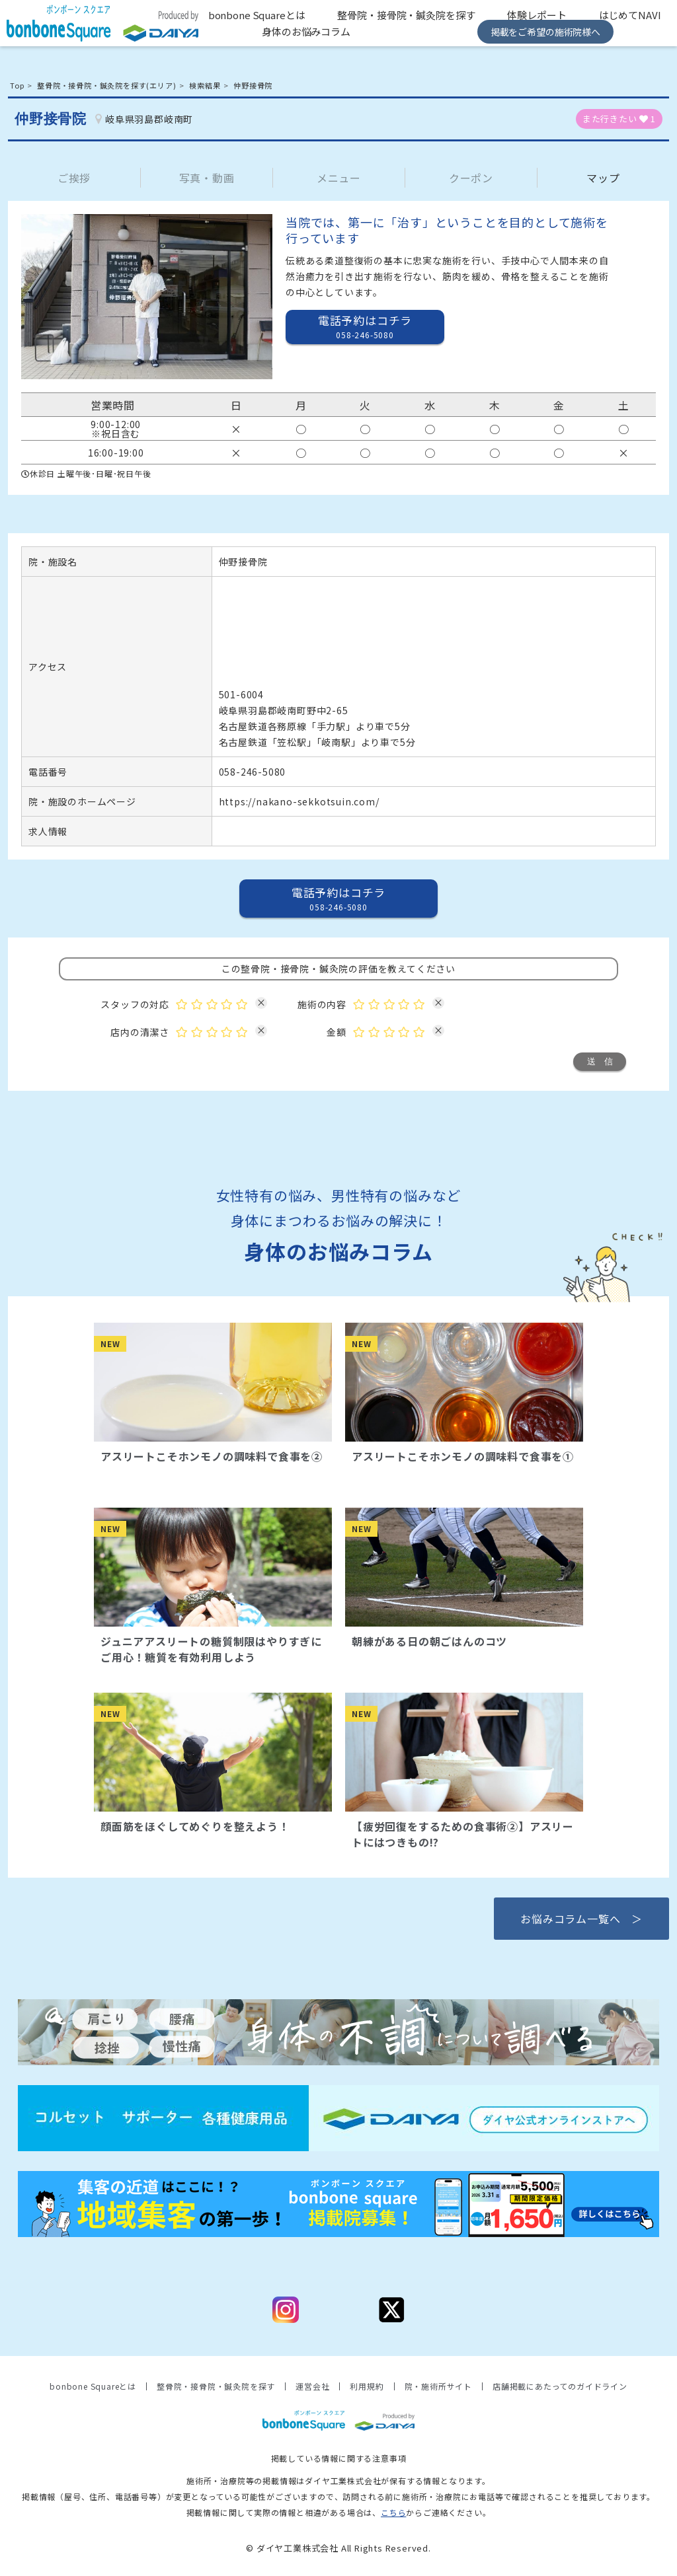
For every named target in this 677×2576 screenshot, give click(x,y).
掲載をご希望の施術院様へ (545, 31)
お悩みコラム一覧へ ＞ (581, 1919)
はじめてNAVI (630, 15)
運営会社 (312, 2386)
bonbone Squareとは (256, 15)
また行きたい (619, 118)
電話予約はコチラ (365, 326)
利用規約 (366, 2386)
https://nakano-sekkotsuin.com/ (299, 801)
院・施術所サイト (438, 2386)
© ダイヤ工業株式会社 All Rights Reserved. (338, 2548)
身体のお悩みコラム (306, 31)
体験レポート (536, 15)
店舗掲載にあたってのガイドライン (560, 2386)
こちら (393, 2512)
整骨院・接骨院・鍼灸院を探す (406, 15)
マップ (602, 178)
